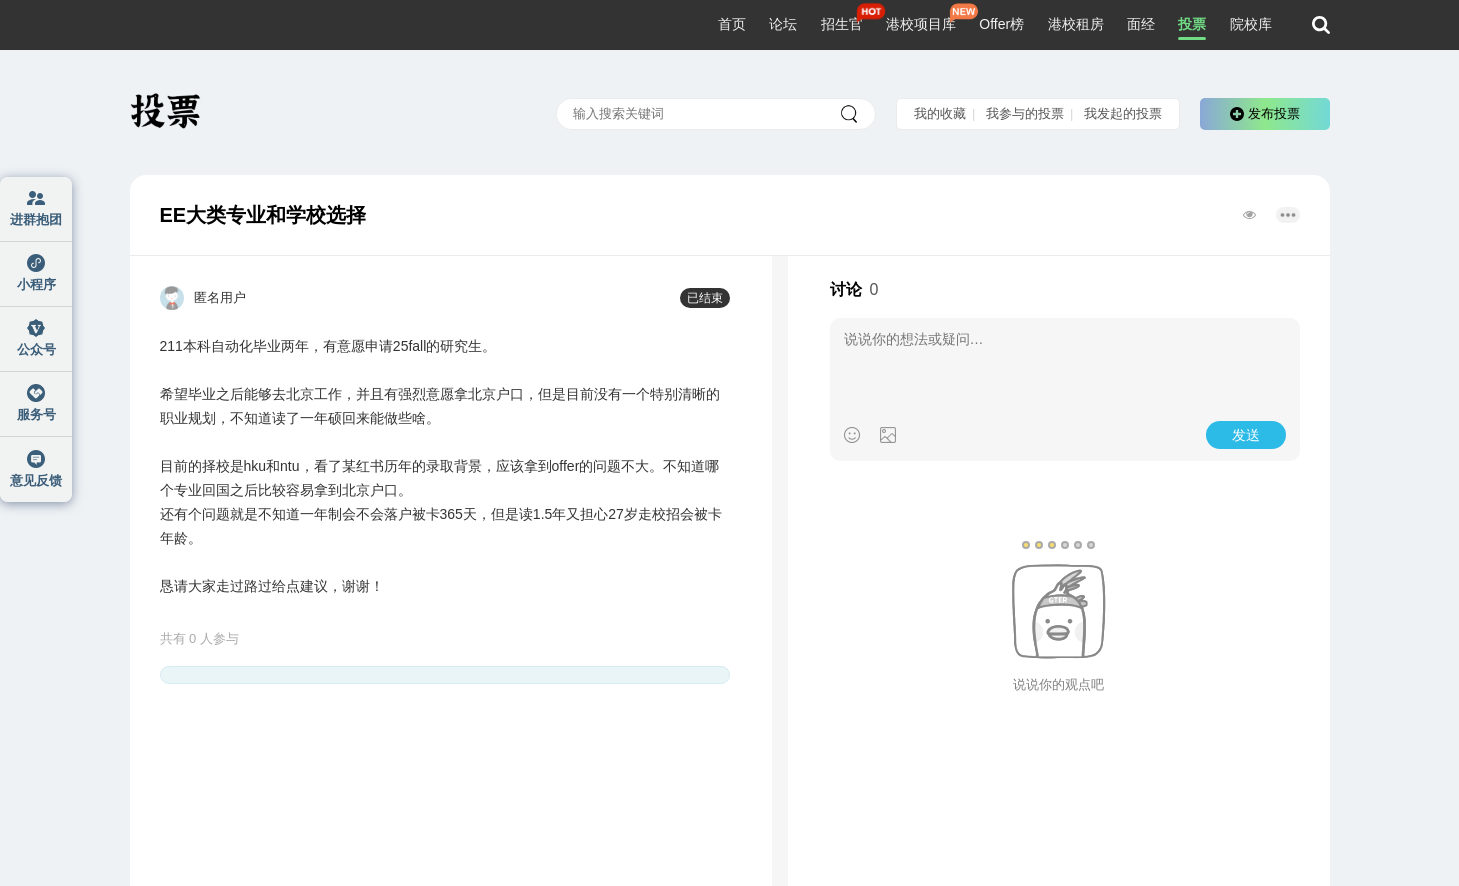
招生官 (842, 24)
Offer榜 (1001, 24)
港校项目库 (921, 24)
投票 (1192, 24)
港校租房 (1076, 24)
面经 (1141, 24)
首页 (732, 24)
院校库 (1251, 24)
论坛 (783, 24)
